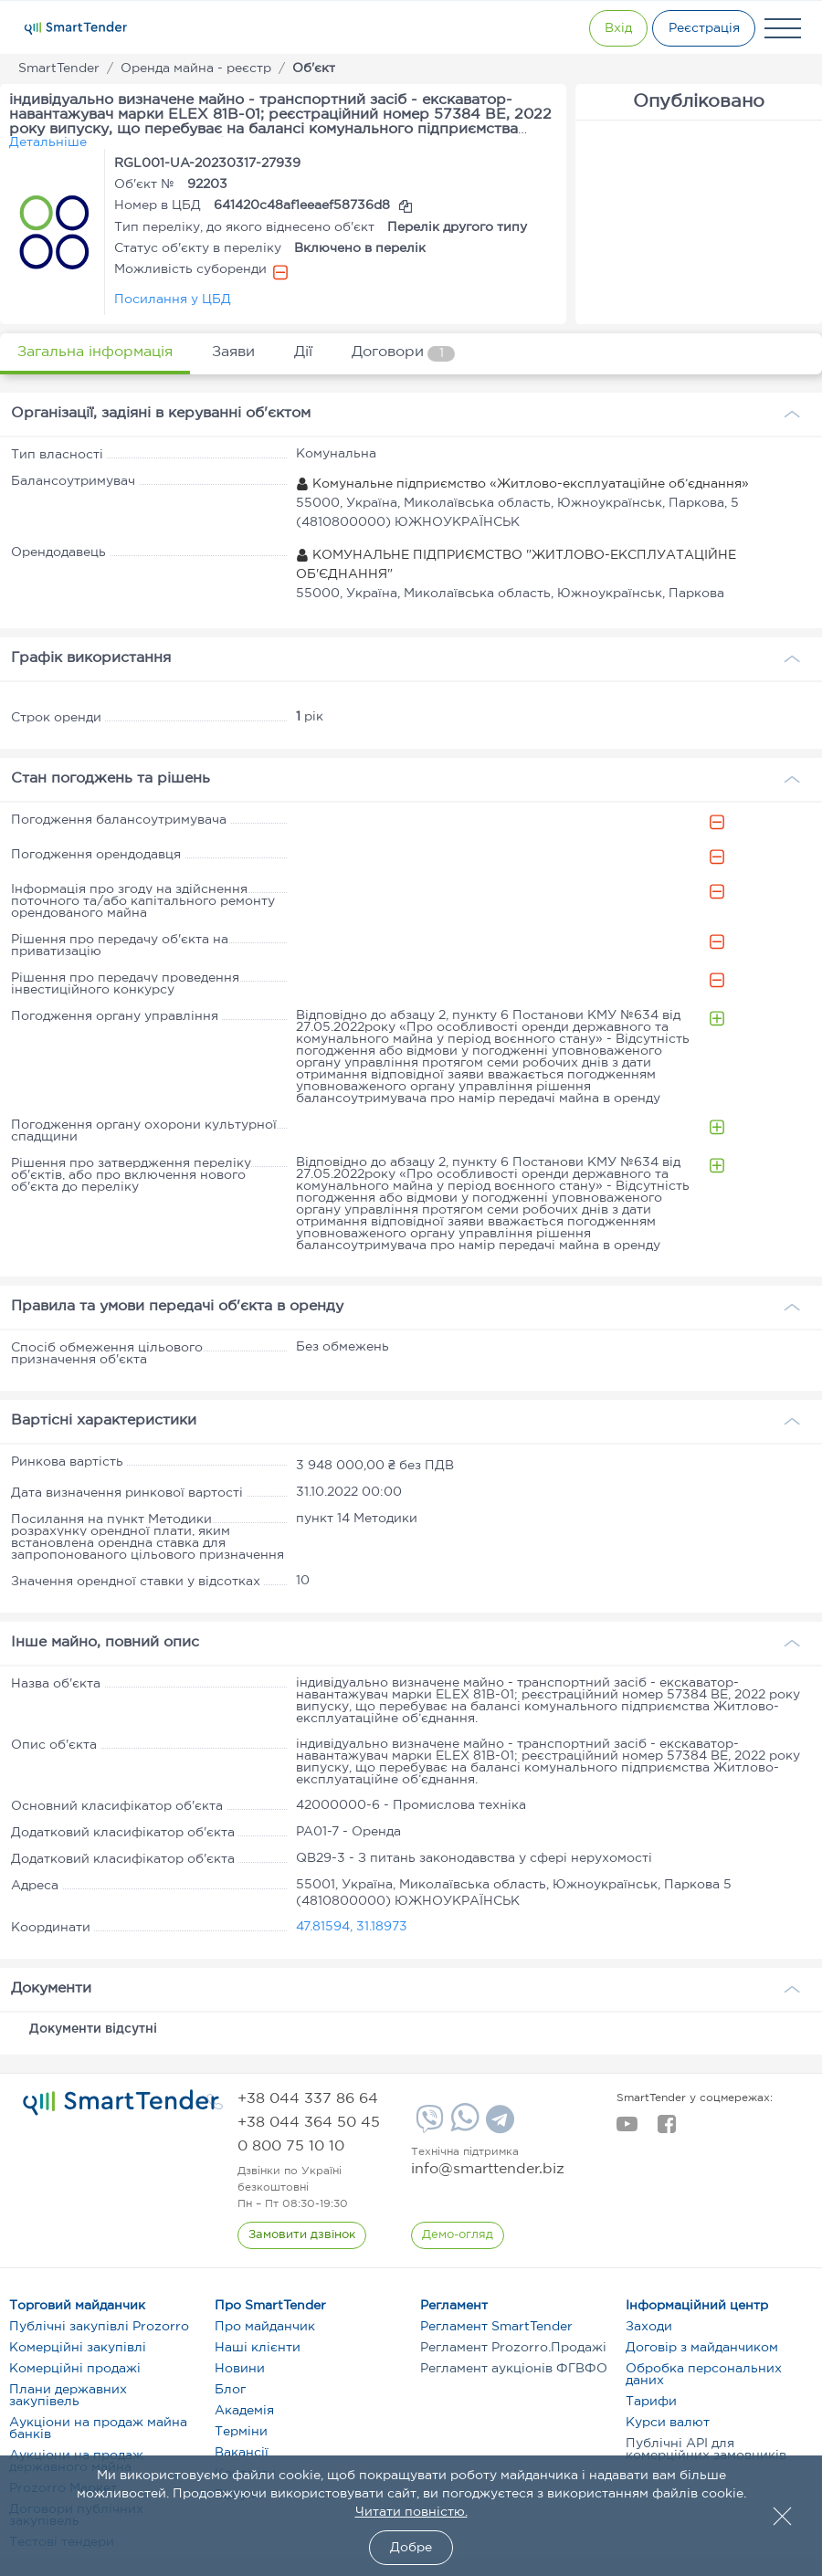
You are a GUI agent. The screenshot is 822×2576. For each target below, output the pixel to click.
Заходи (649, 2326)
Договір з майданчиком (702, 2347)
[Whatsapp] (462, 2127)
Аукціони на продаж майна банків (98, 2428)
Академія (244, 2410)
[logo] (121, 2103)
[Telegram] (497, 2126)
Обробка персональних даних (704, 2374)
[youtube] (627, 2129)
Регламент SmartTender (496, 2326)
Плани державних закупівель (68, 2395)
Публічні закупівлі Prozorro (99, 2326)
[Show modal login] (598, 28)
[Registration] (698, 28)
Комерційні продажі (75, 2368)
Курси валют (668, 2422)
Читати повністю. (411, 2512)
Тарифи (651, 2401)
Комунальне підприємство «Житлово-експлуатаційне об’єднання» (522, 483)
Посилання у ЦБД (172, 299)
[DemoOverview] (458, 2235)
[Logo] (76, 28)
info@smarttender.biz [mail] (487, 2169)
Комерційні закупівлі (77, 2347)
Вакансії (242, 2452)
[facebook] (666, 2129)
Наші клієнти (257, 2347)
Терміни (241, 2431)
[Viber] (427, 2126)
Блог (230, 2389)
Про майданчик (265, 2326)
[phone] (307, 2099)
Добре (411, 2547)
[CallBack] (302, 2235)
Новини (240, 2368)
